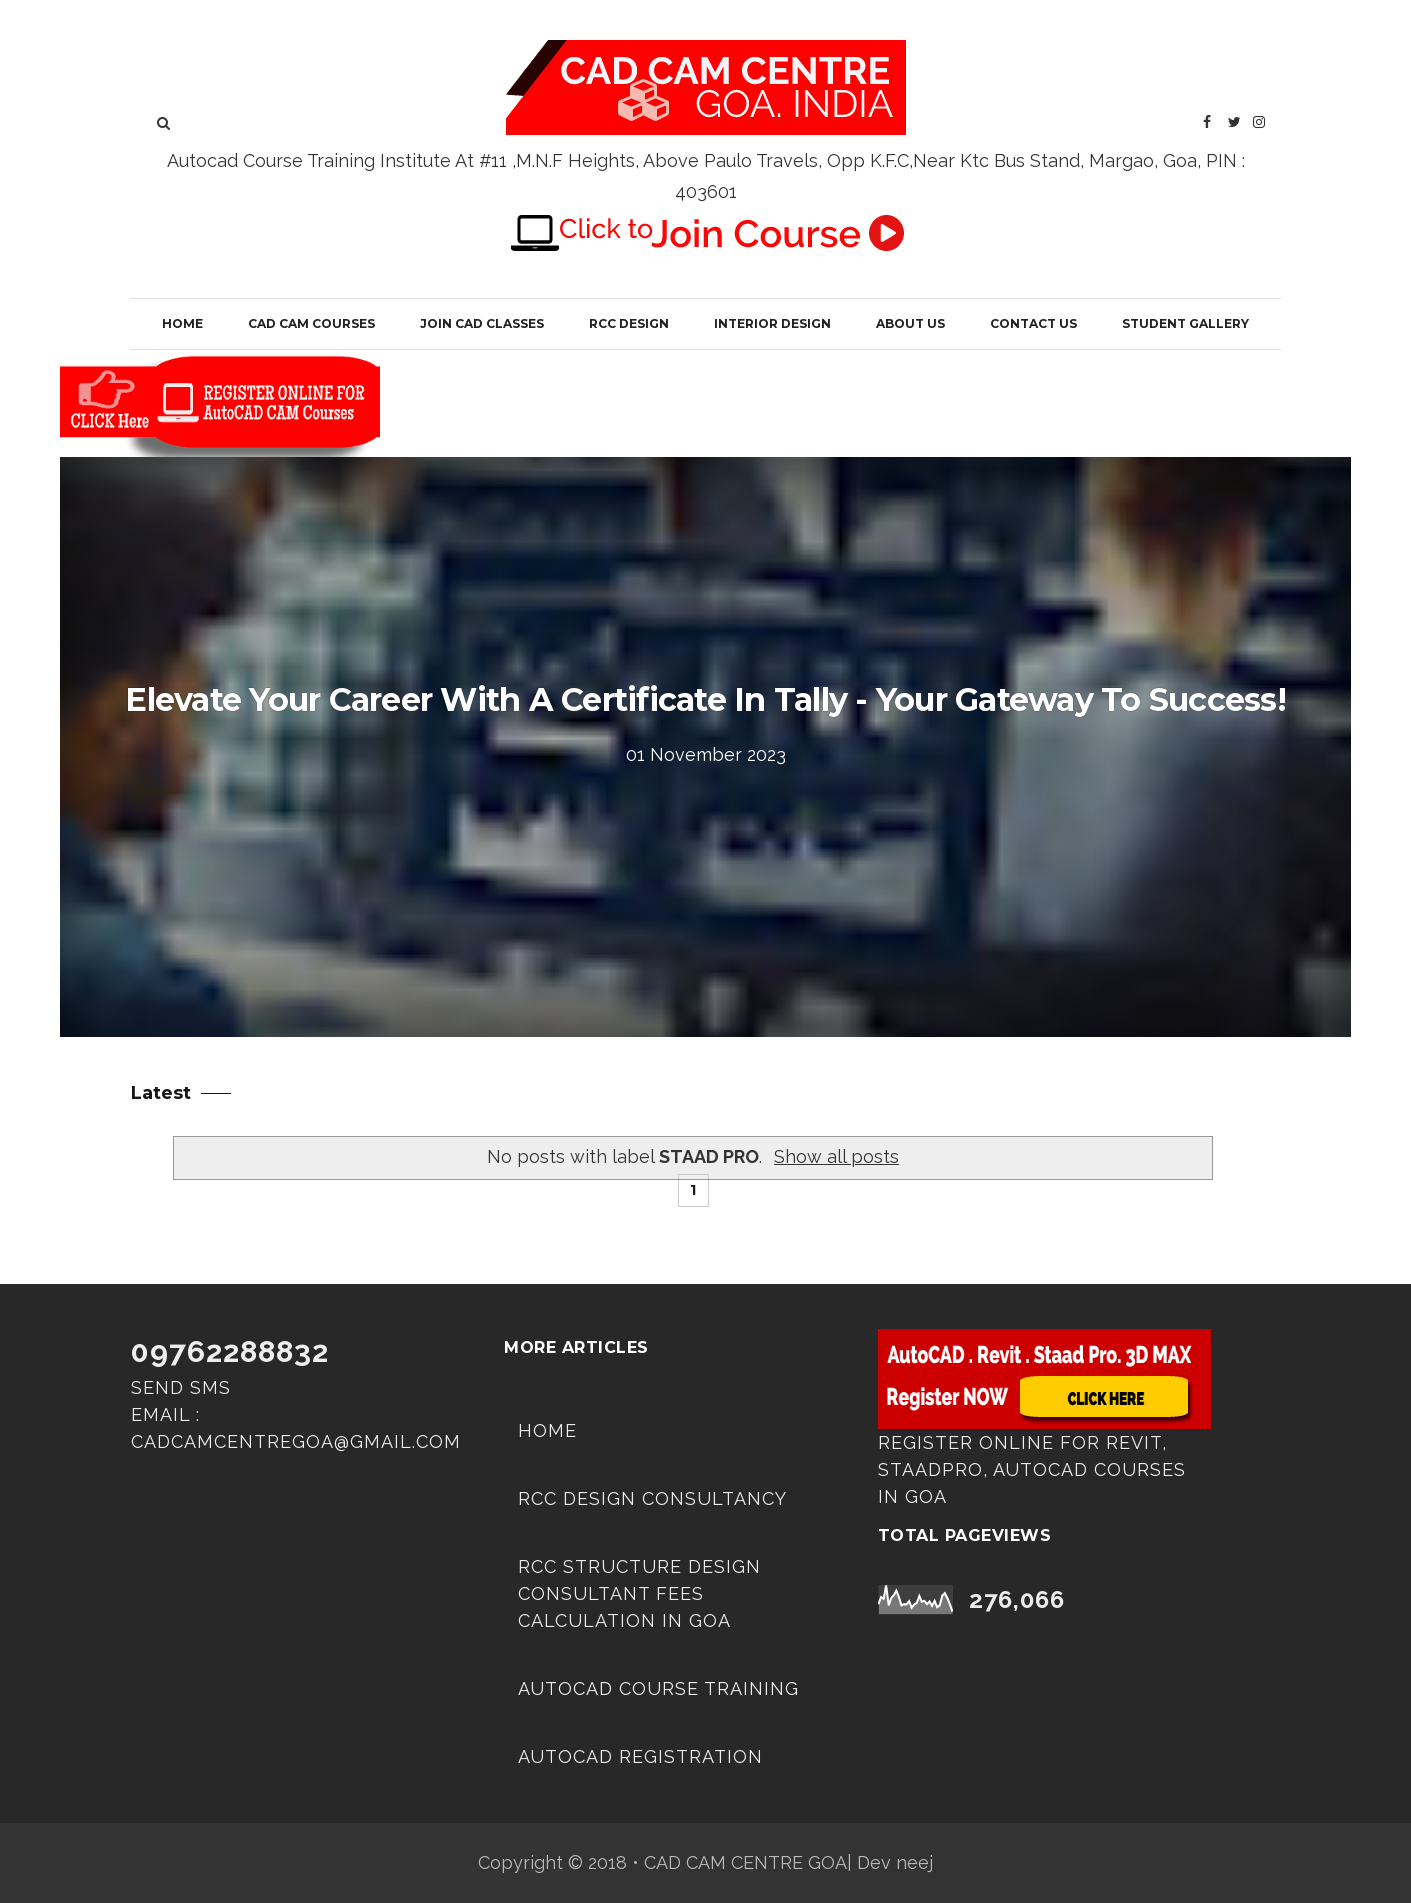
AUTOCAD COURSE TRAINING (658, 1688)
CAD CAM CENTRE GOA (745, 1862)
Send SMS (181, 1387)
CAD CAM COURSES (311, 323)
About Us (910, 323)
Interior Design (772, 323)
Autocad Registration (640, 1756)
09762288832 (230, 1351)
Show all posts (836, 1156)
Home (182, 323)
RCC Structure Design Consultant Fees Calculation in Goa (639, 1593)
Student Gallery (1185, 323)
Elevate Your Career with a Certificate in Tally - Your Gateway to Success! (705, 699)
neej (914, 1862)
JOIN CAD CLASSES (482, 323)
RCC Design (629, 323)
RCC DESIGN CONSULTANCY (652, 1498)
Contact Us (1033, 323)
